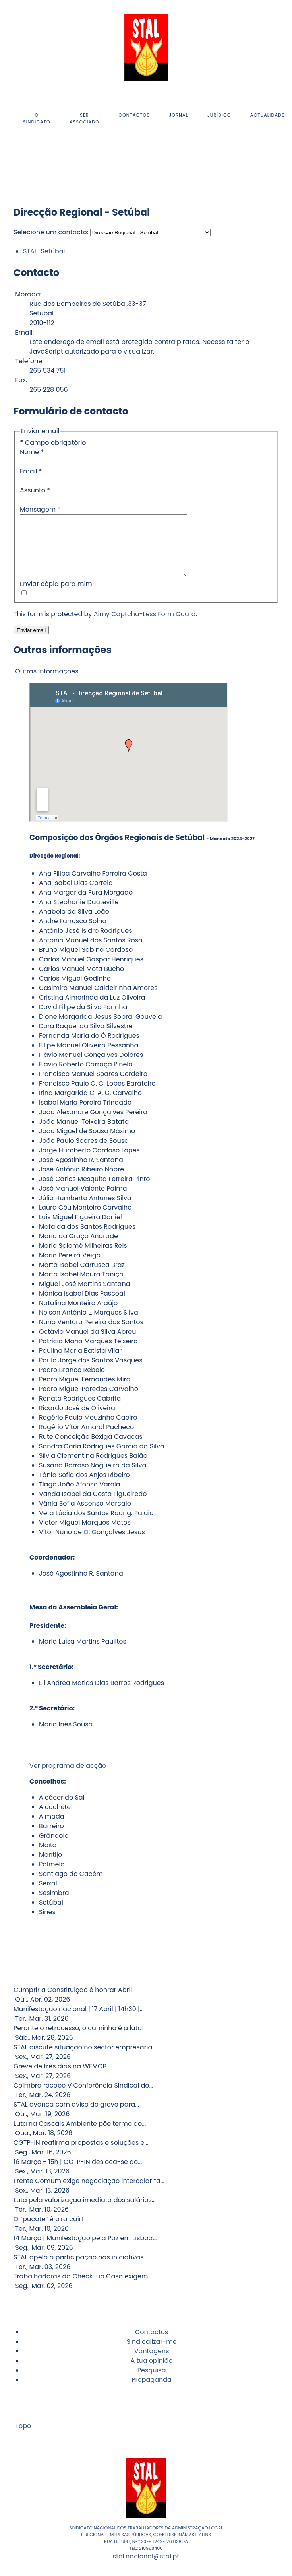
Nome (32, 452)
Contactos (151, 2343)
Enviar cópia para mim (56, 595)
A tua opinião (151, 2372)
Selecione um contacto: (51, 232)
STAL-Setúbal (44, 251)
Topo (22, 2437)
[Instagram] (16, 165)
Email (31, 471)
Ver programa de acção (67, 1777)
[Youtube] (18, 165)
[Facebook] (14, 165)
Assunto (35, 490)
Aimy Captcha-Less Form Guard (145, 625)
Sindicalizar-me (152, 2353)
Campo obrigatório (53, 442)
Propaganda (151, 2391)
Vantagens (151, 2363)
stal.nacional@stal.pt (146, 2568)
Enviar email (31, 642)
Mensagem (40, 509)
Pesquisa (151, 2382)
